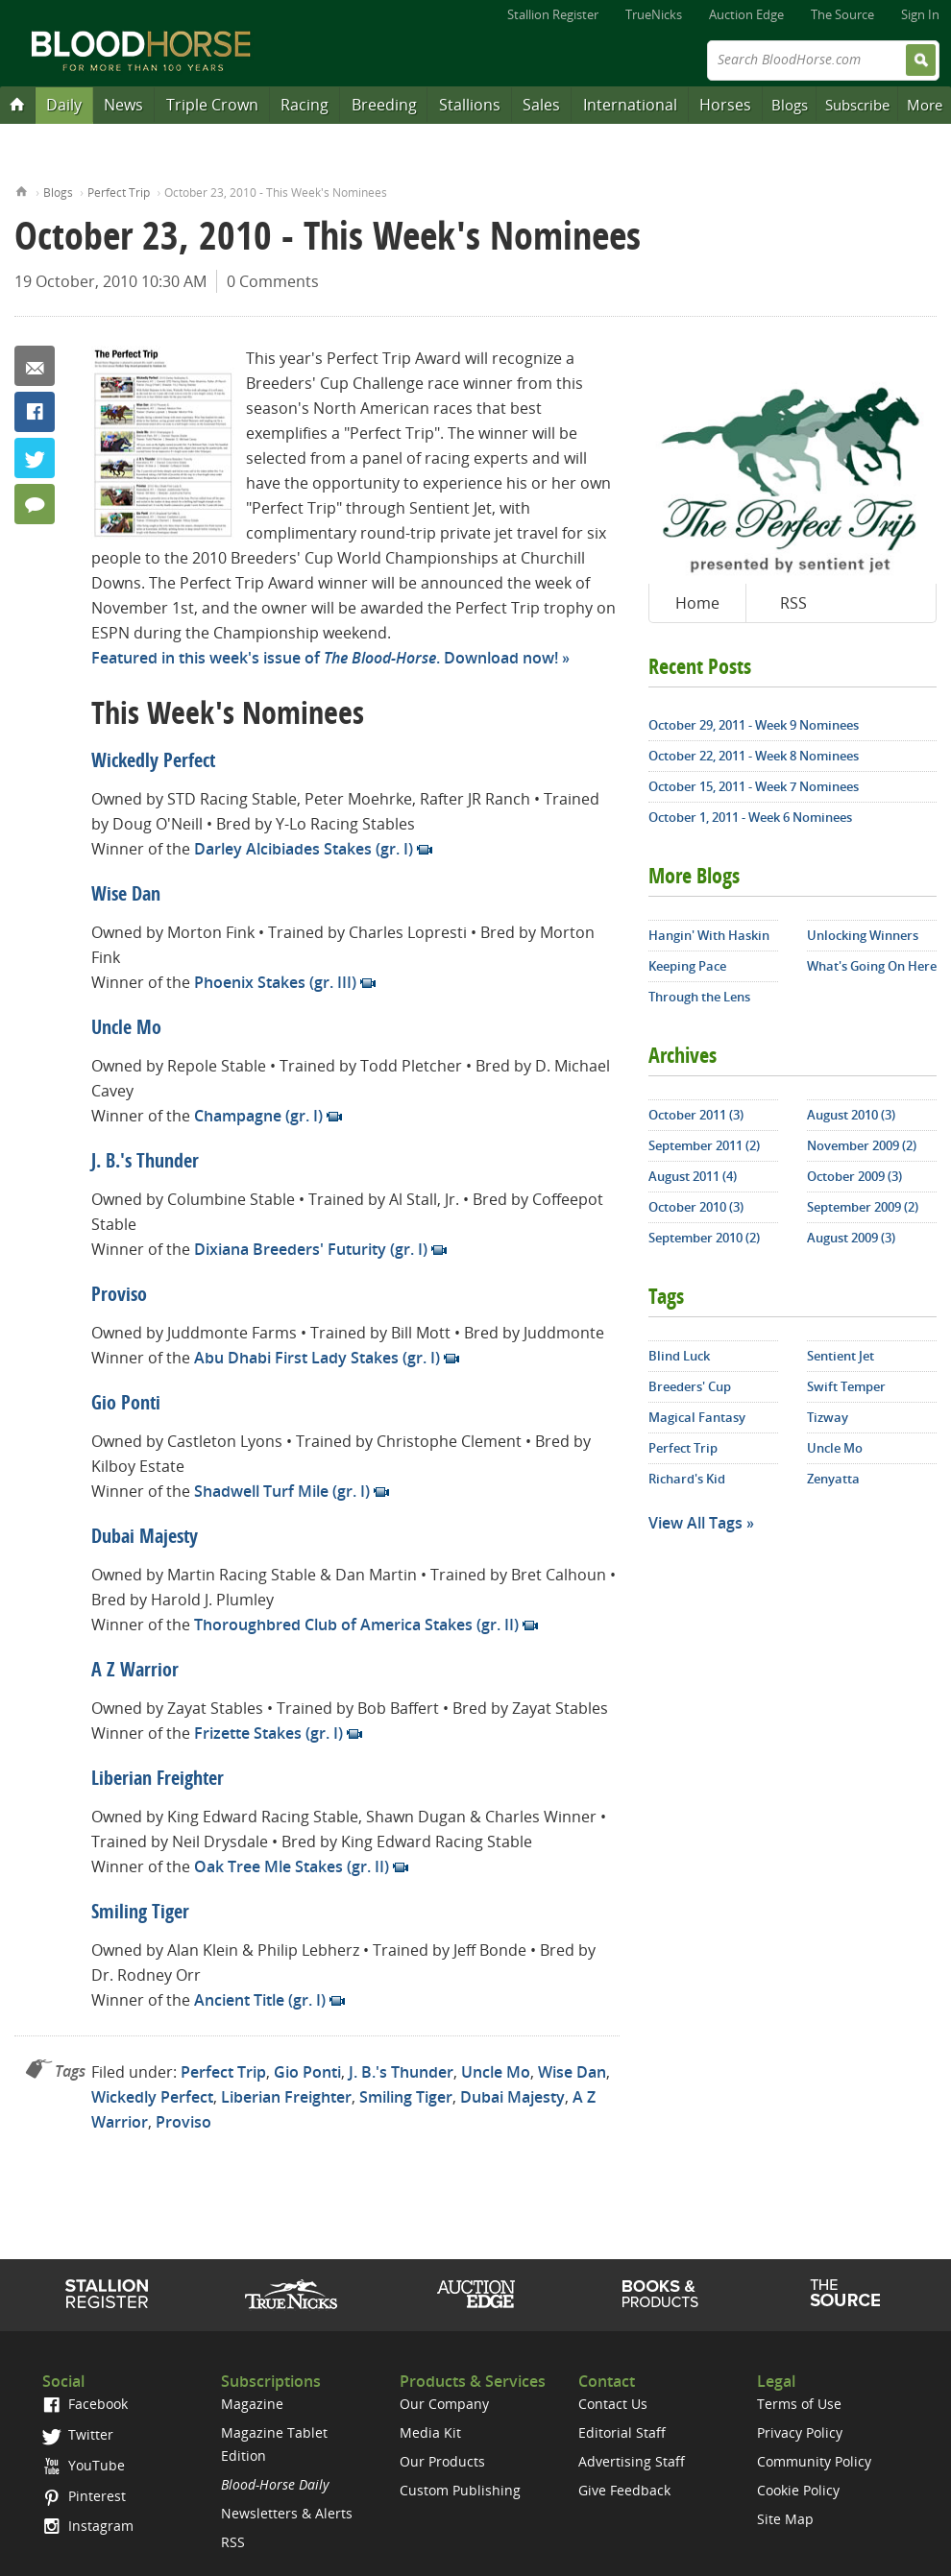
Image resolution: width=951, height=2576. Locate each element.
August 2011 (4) (692, 1176)
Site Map (785, 2519)
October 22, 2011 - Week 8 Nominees (753, 755)
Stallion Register (552, 14)
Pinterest (84, 2496)
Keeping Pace (687, 966)
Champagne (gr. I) (258, 1115)
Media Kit (430, 2432)
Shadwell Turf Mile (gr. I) (282, 1491)
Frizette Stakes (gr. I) (268, 1733)
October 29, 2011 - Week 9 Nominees (753, 725)
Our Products (442, 2461)
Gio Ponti (125, 1404)
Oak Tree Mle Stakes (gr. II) (291, 1866)
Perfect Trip (118, 192)
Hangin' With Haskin (708, 935)
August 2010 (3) (851, 1114)
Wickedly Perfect (153, 762)
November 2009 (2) (861, 1145)
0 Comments (273, 281)
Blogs (789, 104)
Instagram (88, 2525)
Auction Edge (746, 14)
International (630, 104)
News (123, 104)
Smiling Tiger (140, 1913)
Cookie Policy (798, 2490)
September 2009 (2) (862, 1207)
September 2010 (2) (704, 1237)
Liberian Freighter (157, 1780)
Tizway (827, 1417)
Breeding (384, 104)
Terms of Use (799, 2404)
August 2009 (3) (851, 1237)
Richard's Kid (686, 1478)
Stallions (469, 104)
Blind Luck (679, 1355)
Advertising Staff (631, 2461)
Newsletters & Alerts (287, 2513)
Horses (725, 104)
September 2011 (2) (704, 1145)
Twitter (34, 458)
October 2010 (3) (696, 1207)
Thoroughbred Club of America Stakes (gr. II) (356, 1624)
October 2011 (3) (696, 1114)
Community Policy (814, 2461)
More (924, 104)
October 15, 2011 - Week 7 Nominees (753, 786)
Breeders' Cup (689, 1386)
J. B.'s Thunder (145, 1162)
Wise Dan (125, 895)
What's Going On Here (872, 966)
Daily (64, 104)
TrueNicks (653, 14)
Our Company (444, 2404)
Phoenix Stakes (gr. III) (275, 982)
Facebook (34, 412)
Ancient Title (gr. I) (260, 1999)
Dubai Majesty (144, 1538)
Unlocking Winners (862, 935)
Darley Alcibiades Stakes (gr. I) (303, 848)
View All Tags (695, 1522)
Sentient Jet (840, 1355)
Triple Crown (212, 104)
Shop (660, 2293)
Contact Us (612, 2404)
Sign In (920, 14)
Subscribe (857, 104)
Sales (541, 104)
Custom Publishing (460, 2490)
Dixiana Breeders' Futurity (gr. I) (310, 1249)
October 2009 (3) (854, 1176)
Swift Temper (846, 1386)
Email (34, 366)
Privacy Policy (799, 2432)
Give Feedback (624, 2490)
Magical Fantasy (696, 1417)
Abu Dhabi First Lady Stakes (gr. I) (317, 1357)
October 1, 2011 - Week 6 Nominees (750, 817)
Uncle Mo (126, 1029)
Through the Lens (699, 996)
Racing (304, 104)
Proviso (119, 1296)
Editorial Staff (622, 2432)
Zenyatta (833, 1478)
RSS (793, 603)
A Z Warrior (135, 1671)
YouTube (83, 2465)
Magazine (252, 2404)
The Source (842, 14)
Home (21, 189)
